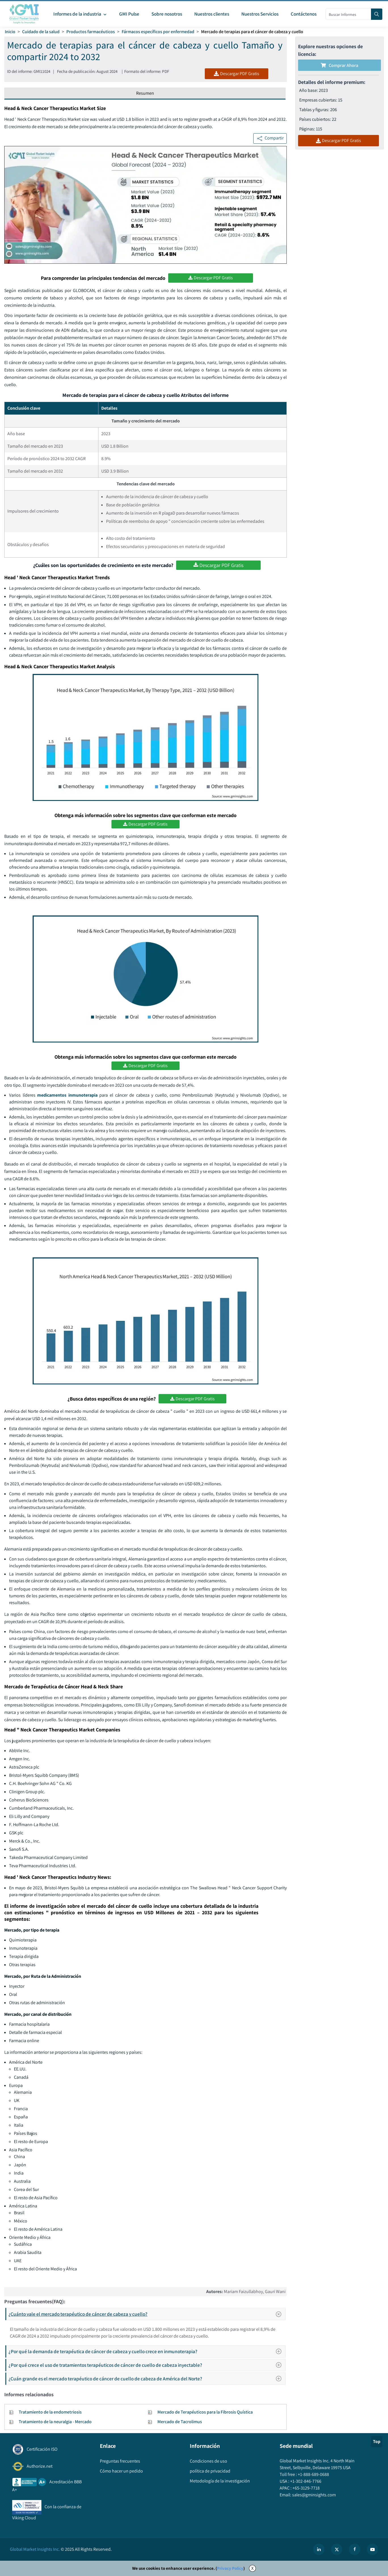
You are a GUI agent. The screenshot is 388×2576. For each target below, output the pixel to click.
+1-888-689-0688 (313, 2474)
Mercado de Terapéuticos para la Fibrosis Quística (205, 2412)
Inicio (10, 32)
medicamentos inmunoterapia (67, 1095)
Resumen (145, 93)
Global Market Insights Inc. (35, 2549)
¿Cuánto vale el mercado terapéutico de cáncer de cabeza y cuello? (147, 2314)
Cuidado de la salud (41, 32)
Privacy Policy (230, 2568)
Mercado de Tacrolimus (179, 2422)
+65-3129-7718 (306, 2488)
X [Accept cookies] (252, 2568)
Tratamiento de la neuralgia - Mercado (55, 2422)
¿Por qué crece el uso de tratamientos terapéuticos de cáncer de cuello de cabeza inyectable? (147, 2365)
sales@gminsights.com (313, 2495)
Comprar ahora (339, 65)
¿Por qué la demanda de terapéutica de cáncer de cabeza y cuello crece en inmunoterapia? (147, 2351)
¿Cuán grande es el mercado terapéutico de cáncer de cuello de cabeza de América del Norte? (147, 2378)
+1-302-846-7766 (305, 2481)
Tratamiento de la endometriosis (50, 2412)
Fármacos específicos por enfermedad (158, 32)
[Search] (376, 14)
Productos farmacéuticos (90, 32)
